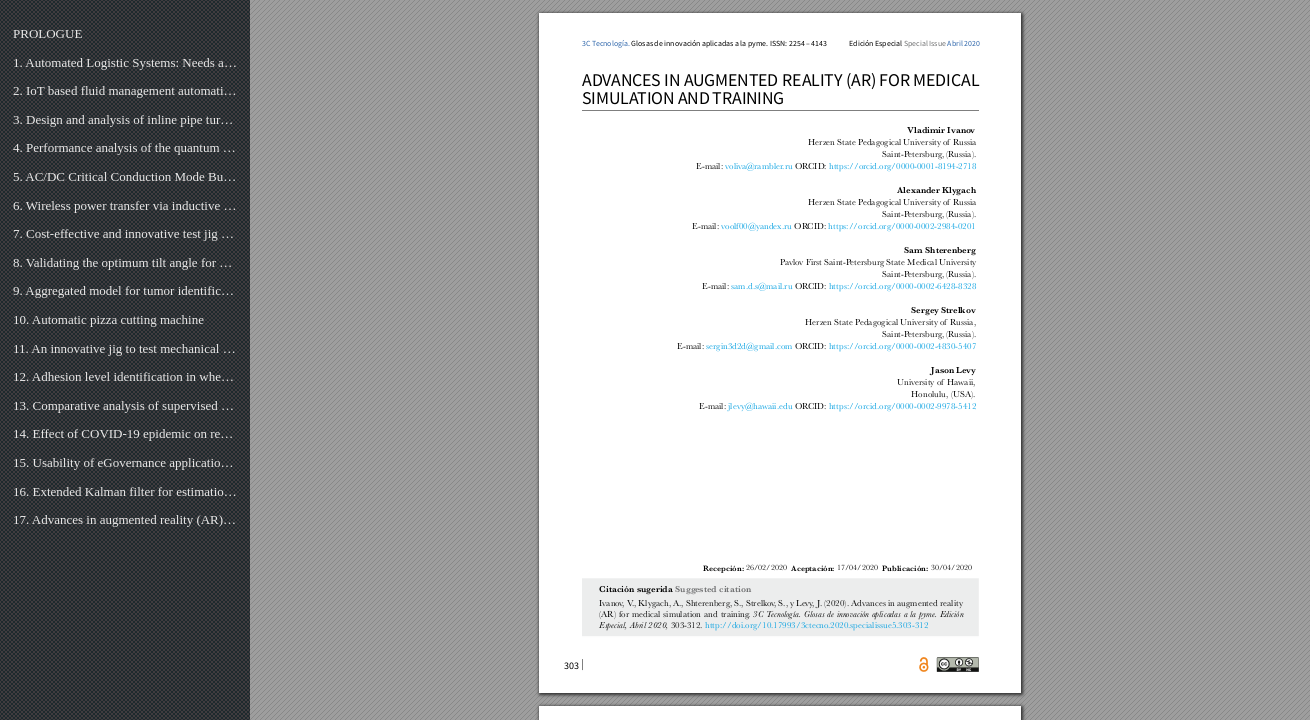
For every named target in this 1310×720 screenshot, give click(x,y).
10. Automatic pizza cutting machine (108, 319)
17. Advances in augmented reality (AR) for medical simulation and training (125, 519)
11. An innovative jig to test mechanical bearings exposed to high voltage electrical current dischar (125, 348)
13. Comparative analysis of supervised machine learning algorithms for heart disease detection (125, 405)
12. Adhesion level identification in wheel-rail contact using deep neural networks (125, 376)
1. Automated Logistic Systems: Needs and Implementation (125, 62)
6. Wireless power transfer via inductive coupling (125, 205)
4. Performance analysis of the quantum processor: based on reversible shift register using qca (125, 147)
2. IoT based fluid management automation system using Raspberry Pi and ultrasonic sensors (125, 90)
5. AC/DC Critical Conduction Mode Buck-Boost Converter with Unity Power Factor (125, 176)
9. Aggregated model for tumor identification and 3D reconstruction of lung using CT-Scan (125, 290)
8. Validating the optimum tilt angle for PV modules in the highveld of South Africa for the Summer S (125, 262)
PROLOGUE (47, 33)
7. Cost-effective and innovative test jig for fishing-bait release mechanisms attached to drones (125, 233)
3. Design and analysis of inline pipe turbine (125, 119)
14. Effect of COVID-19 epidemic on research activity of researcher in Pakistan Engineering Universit (125, 433)
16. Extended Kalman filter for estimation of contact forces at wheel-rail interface (125, 491)
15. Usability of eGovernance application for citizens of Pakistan (125, 462)
